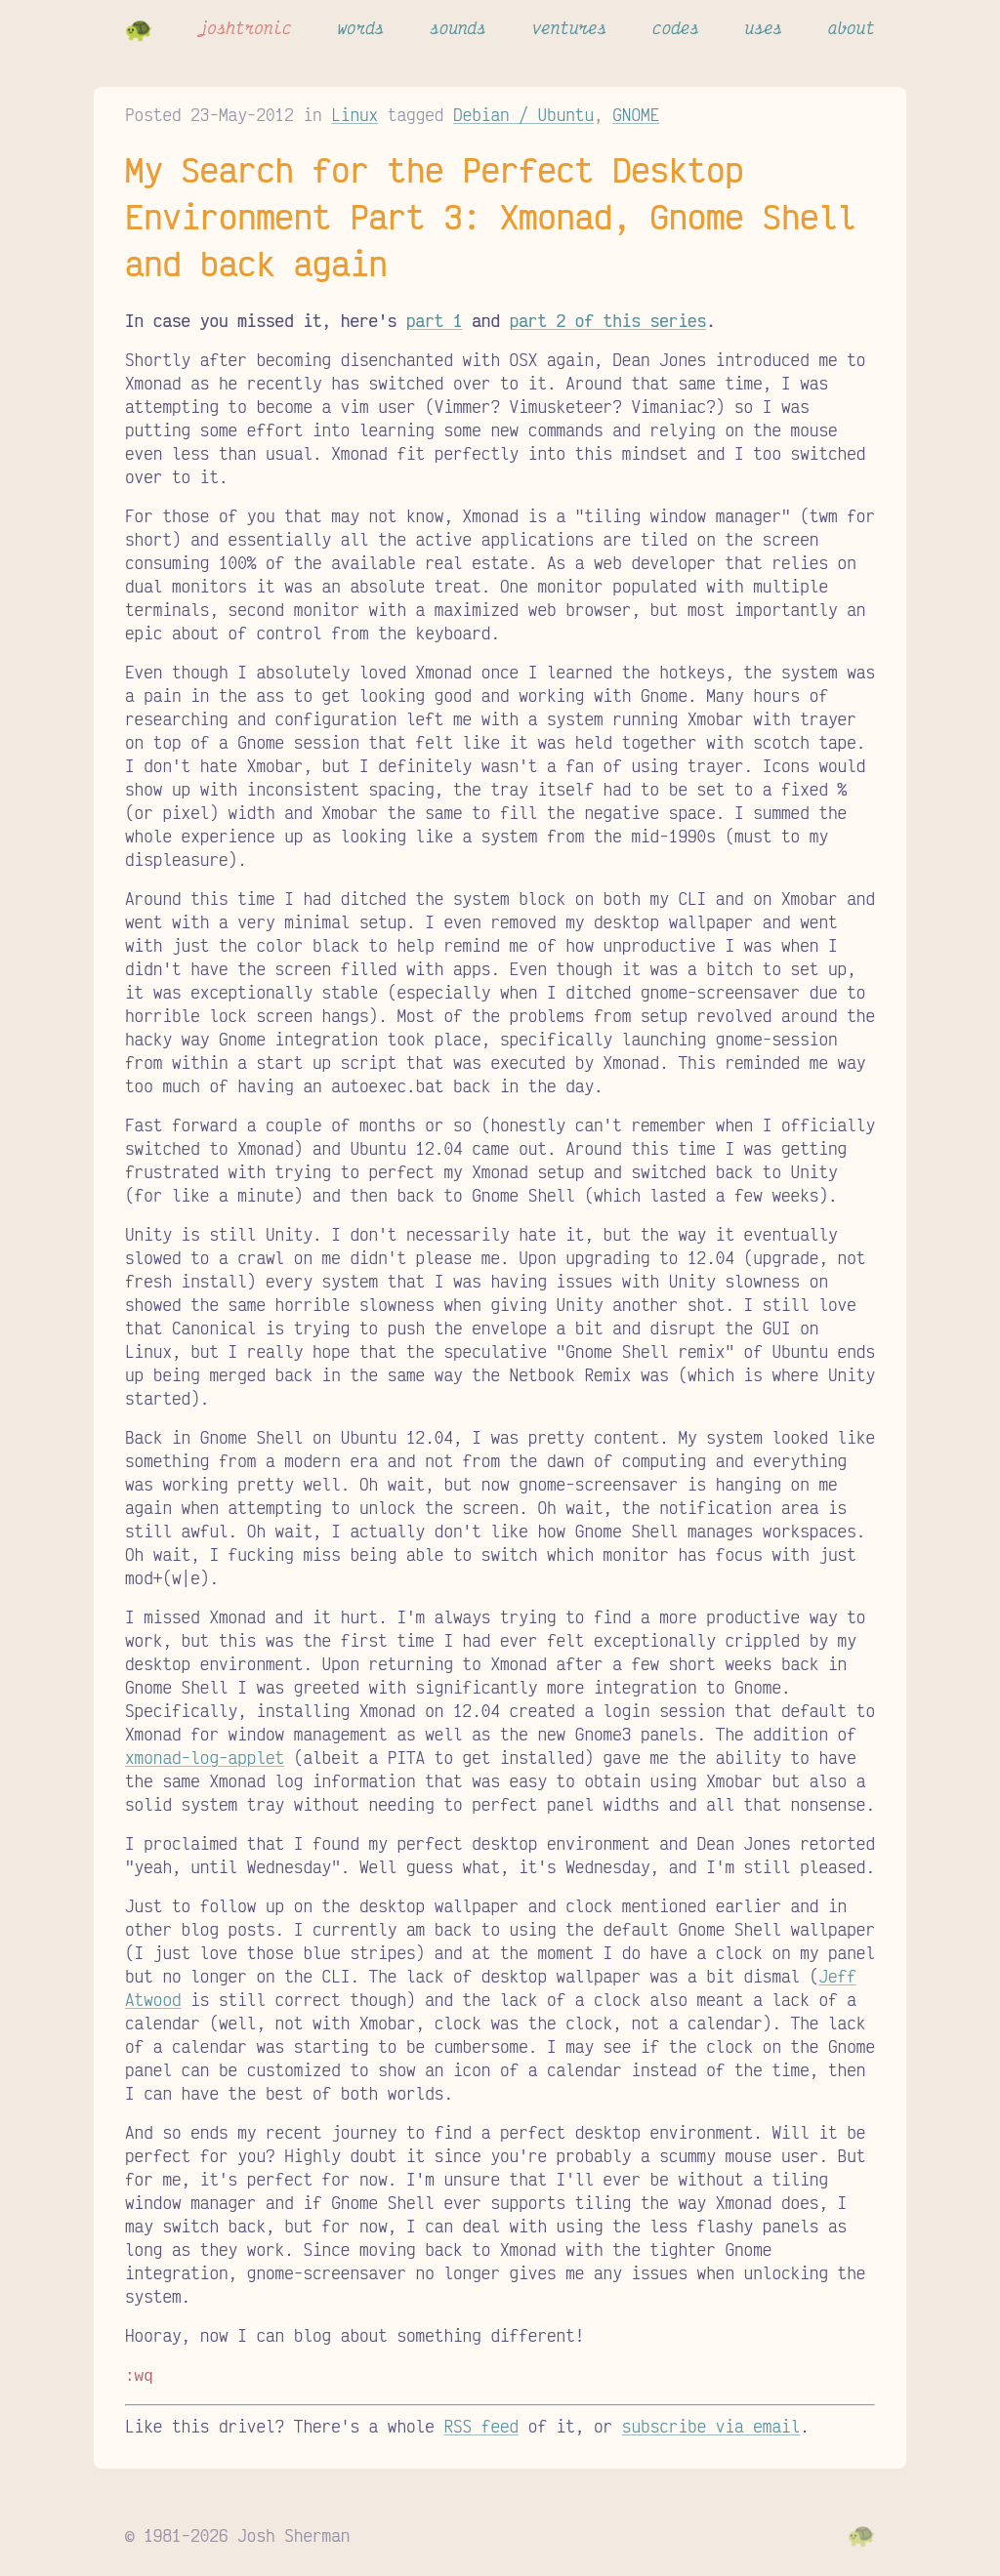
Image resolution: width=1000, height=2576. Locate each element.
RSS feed (481, 2423)
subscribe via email (711, 2423)
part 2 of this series (608, 320)
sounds (458, 27)
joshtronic (245, 27)
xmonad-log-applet (204, 1757)
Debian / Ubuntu (523, 114)
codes (675, 27)
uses (763, 27)
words (360, 27)
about (851, 27)
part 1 (434, 320)
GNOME (635, 114)
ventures (569, 27)
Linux (354, 114)
